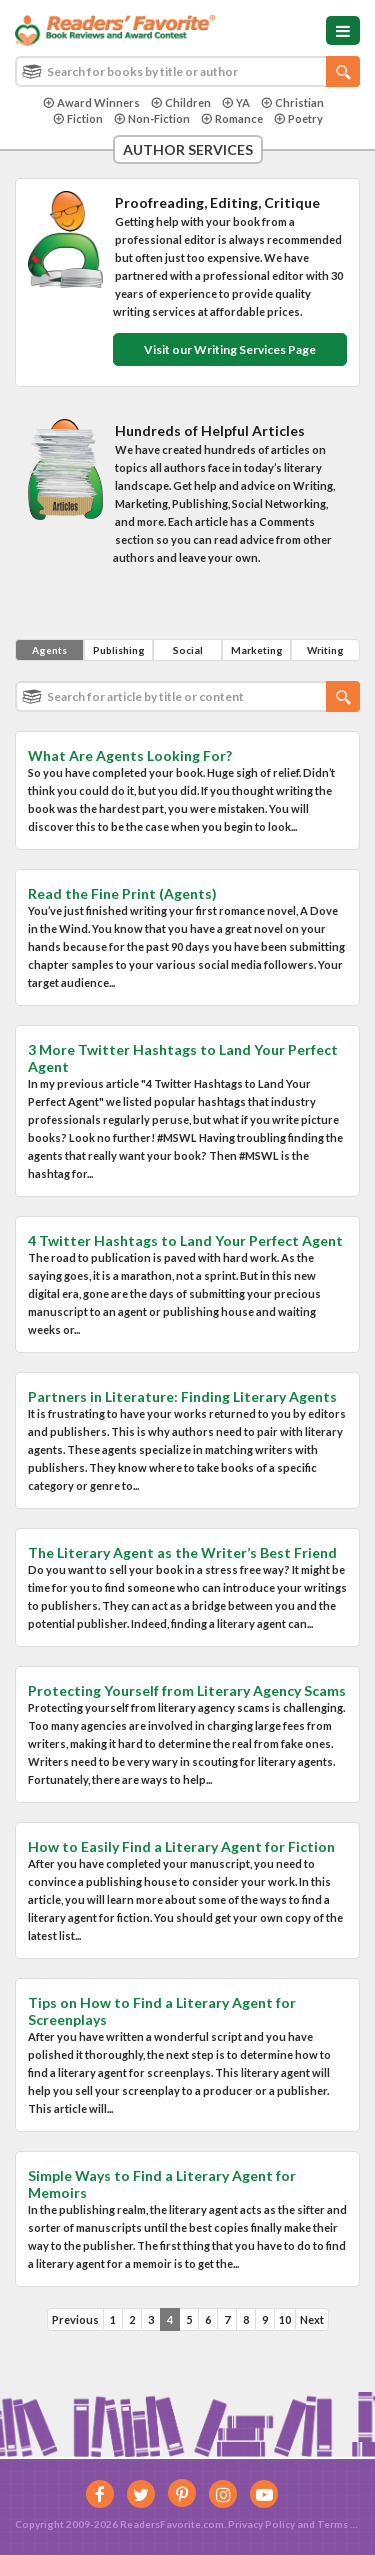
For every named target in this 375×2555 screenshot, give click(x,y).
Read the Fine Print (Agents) (122, 893)
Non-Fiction (152, 118)
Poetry (298, 118)
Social (188, 650)
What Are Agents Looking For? (130, 755)
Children (181, 102)
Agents (49, 650)
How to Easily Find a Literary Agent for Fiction (181, 1846)
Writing (325, 650)
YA (236, 102)
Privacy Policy (261, 2524)
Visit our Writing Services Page (230, 349)
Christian (292, 102)
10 (285, 2319)
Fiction (78, 118)
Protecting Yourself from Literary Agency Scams (187, 1690)
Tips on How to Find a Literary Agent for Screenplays (162, 2011)
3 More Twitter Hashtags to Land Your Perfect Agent (183, 1058)
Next (312, 2319)
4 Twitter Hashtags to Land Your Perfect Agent (185, 1240)
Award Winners (91, 102)
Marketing (257, 650)
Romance (232, 118)
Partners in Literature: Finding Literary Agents (182, 1396)
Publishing (119, 650)
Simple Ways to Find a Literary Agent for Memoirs (162, 2184)
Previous (75, 2319)
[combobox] (187, 71)
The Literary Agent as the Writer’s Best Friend (182, 1552)
